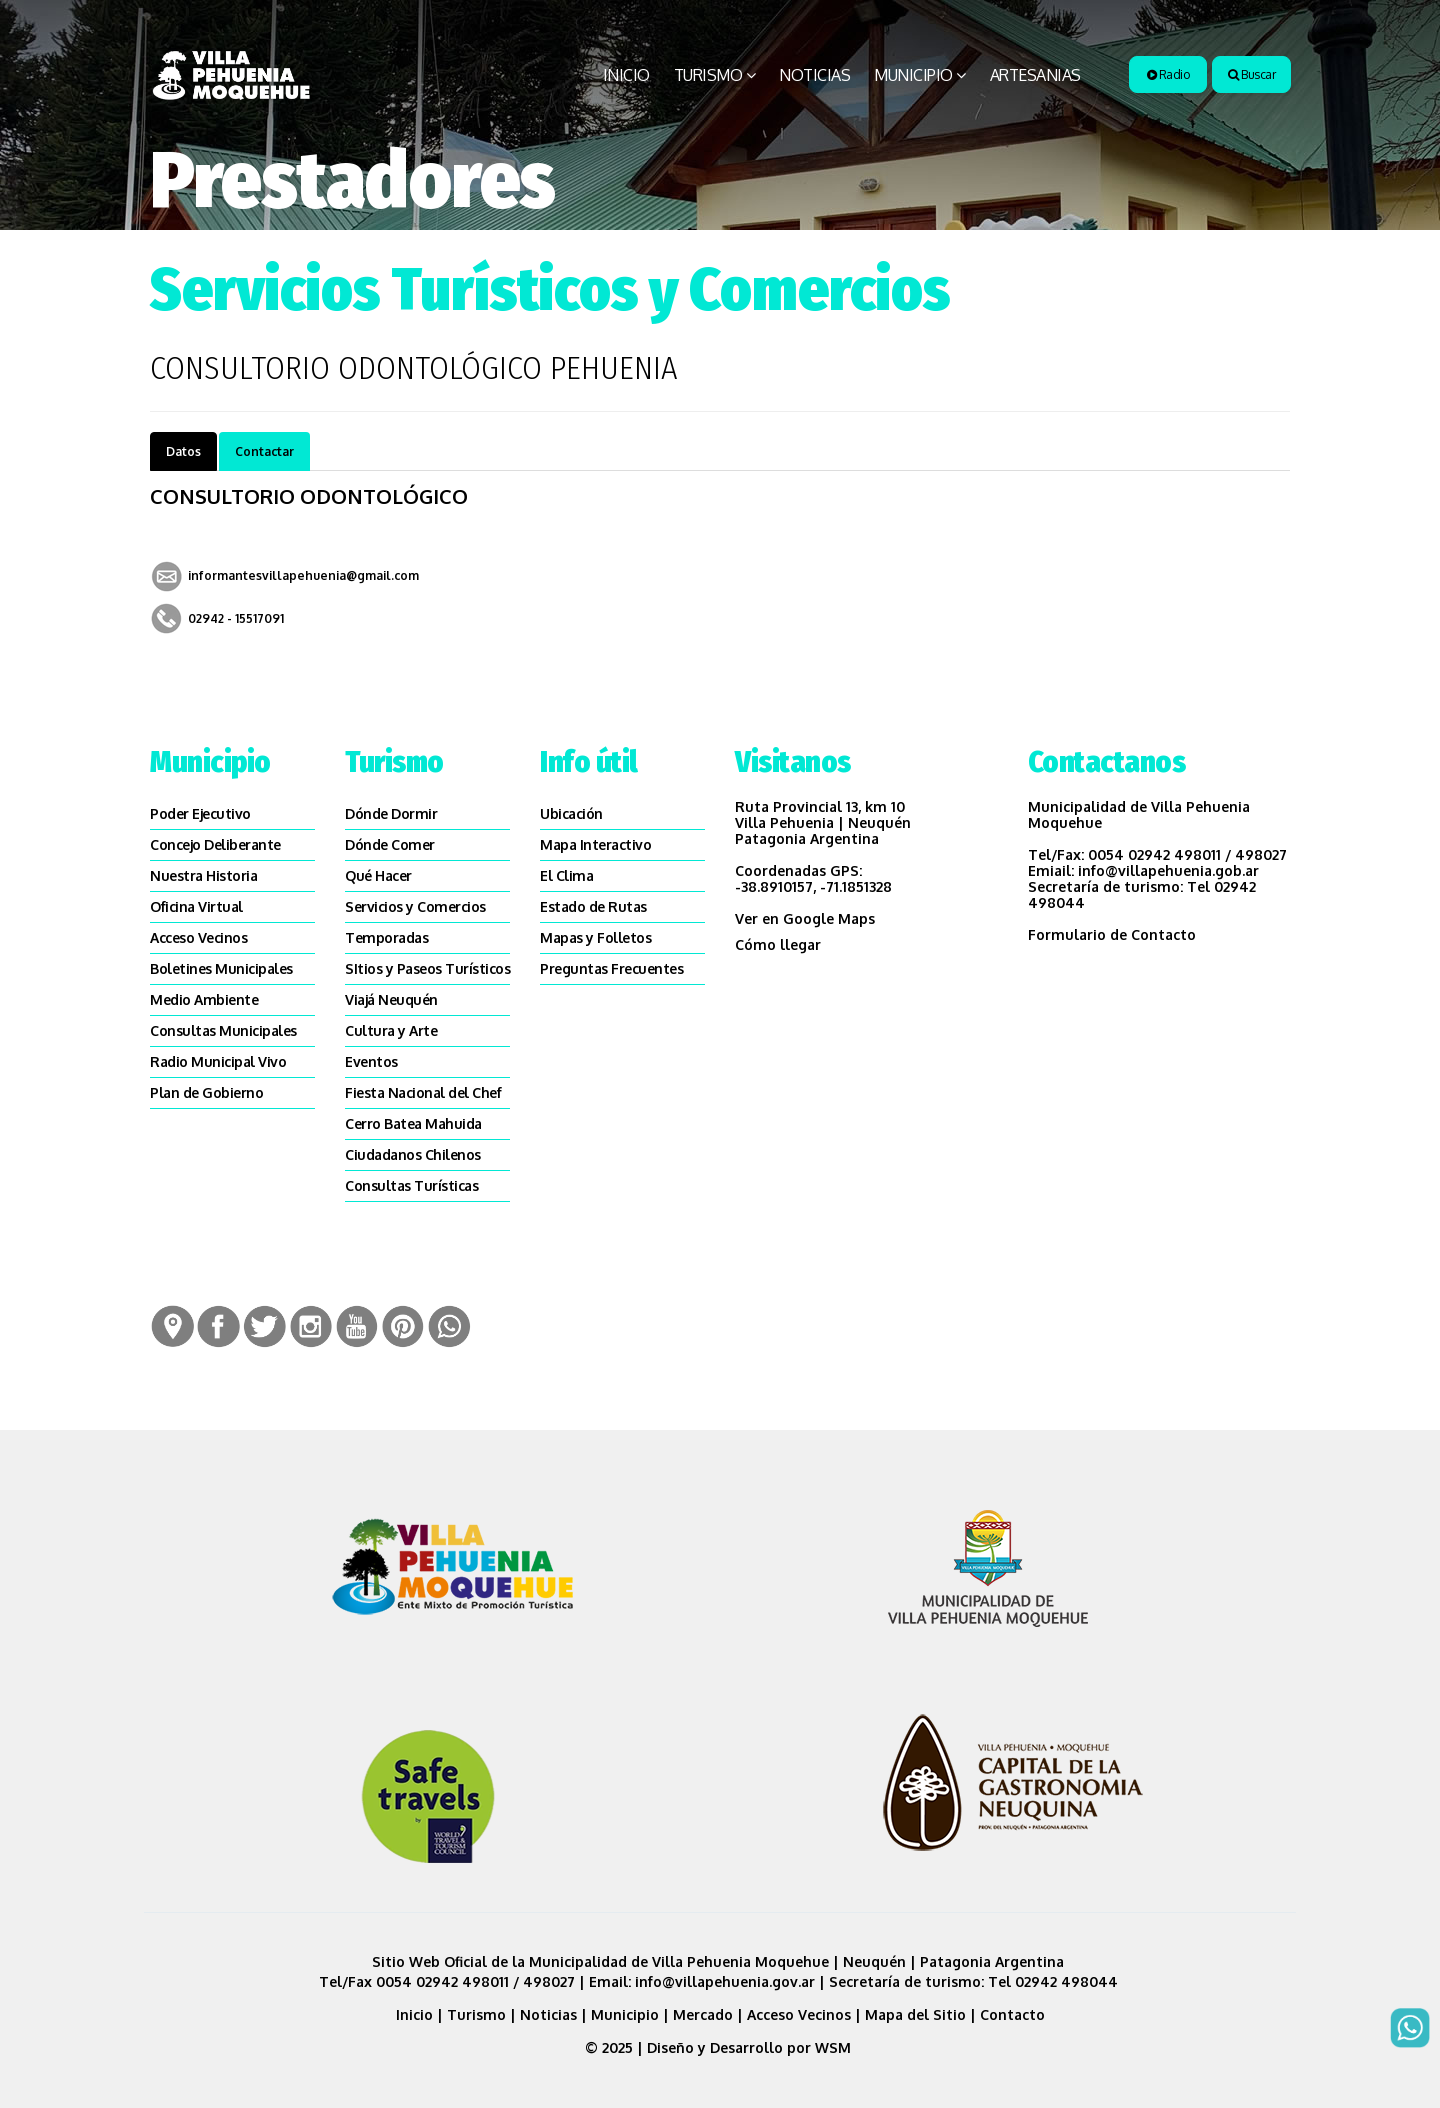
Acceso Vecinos (198, 937)
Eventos (371, 1061)
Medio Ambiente (204, 999)
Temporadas (386, 937)
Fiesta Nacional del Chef (423, 1092)
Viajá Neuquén (391, 999)
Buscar (1251, 74)
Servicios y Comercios (415, 906)
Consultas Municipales (223, 1030)
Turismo (708, 75)
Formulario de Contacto (1112, 934)
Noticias (814, 75)
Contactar (264, 451)
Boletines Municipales (221, 968)
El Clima (566, 875)
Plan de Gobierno (206, 1092)
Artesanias (1035, 75)
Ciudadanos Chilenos (413, 1154)
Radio (1168, 74)
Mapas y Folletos (595, 937)
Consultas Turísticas (411, 1185)
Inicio (626, 75)
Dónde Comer (390, 844)
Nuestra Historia (203, 875)
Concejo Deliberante (215, 844)
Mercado (703, 2014)
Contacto (1012, 2014)
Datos (183, 451)
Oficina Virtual (196, 906)
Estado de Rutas (593, 906)
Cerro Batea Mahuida (413, 1123)
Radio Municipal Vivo (218, 1061)
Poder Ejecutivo (200, 813)
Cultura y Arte (391, 1030)
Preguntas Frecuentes (611, 968)
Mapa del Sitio (915, 2014)
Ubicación (571, 813)
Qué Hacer (378, 875)
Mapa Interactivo (595, 844)
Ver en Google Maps (805, 918)
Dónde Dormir (391, 813)
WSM (835, 2047)
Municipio (913, 75)
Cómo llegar (778, 944)
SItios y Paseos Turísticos (427, 968)
